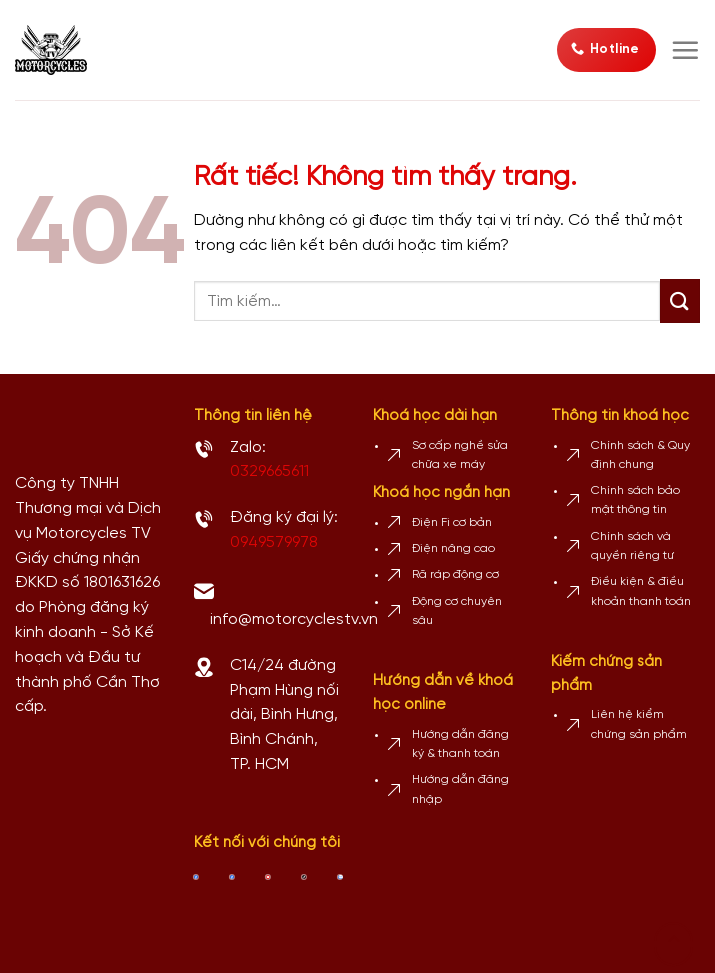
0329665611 (269, 471)
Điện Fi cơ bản (452, 522)
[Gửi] (680, 301)
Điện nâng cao (453, 548)
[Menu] (685, 50)
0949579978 (274, 542)
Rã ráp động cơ (455, 574)
